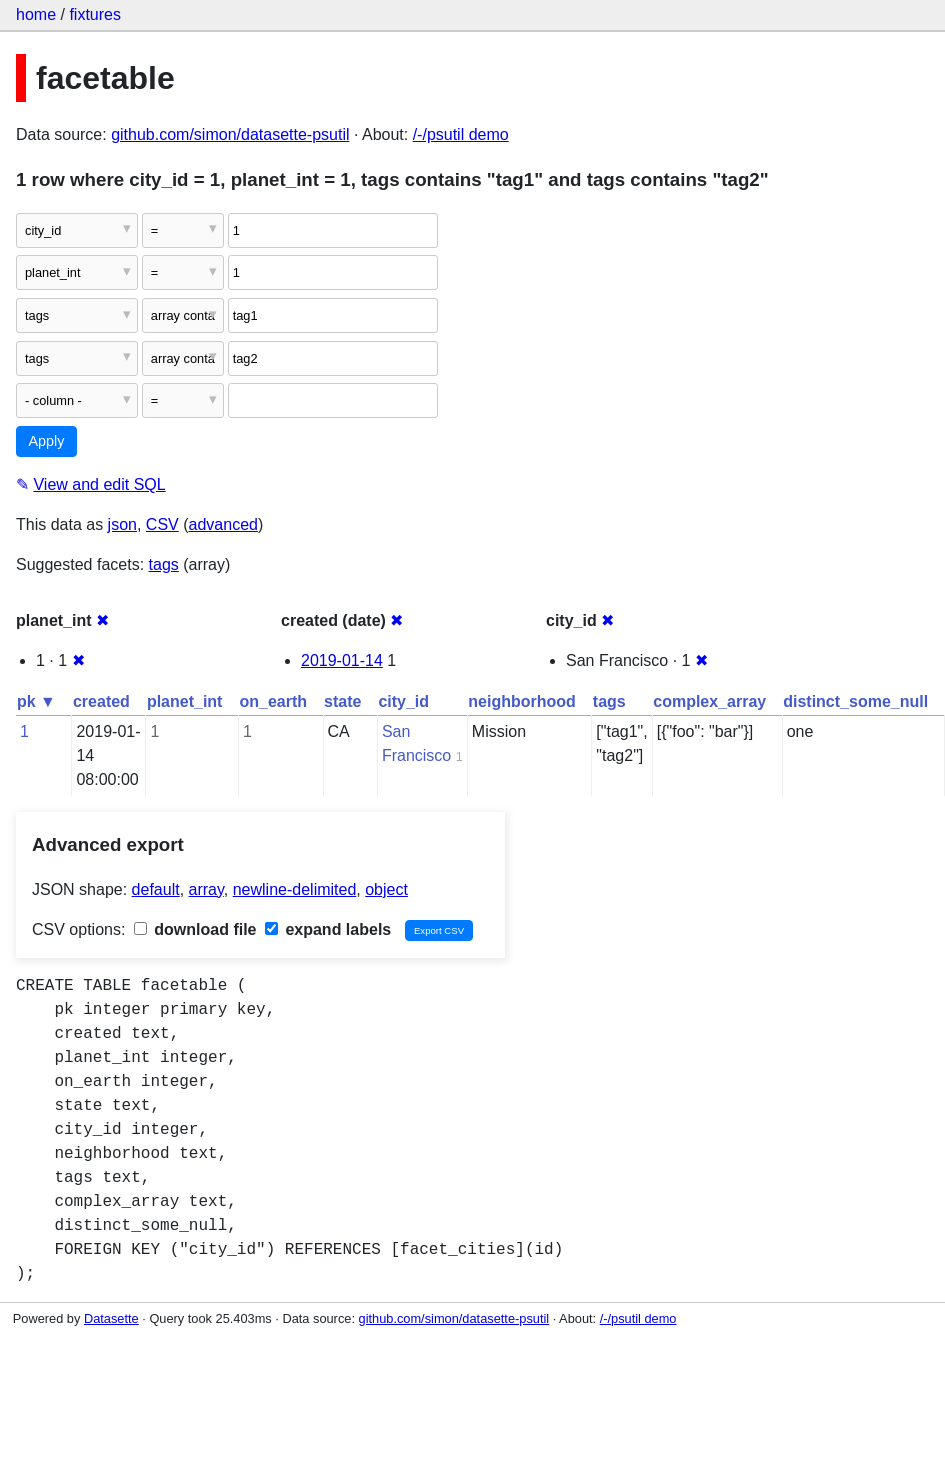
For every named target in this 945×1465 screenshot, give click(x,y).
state (342, 701)
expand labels (328, 929)
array (206, 889)
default (156, 889)
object (386, 889)
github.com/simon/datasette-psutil (230, 134)
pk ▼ (36, 701)
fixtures (95, 14)
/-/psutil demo (461, 134)
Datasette (111, 1318)
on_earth (273, 701)
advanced (223, 524)
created (101, 701)
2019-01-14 (342, 660)
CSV (162, 524)
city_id (403, 701)
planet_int (185, 701)
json (122, 524)
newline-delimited (295, 889)
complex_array (709, 701)
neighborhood (522, 701)
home (36, 14)
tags (164, 564)
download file (195, 929)
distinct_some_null (855, 701)
